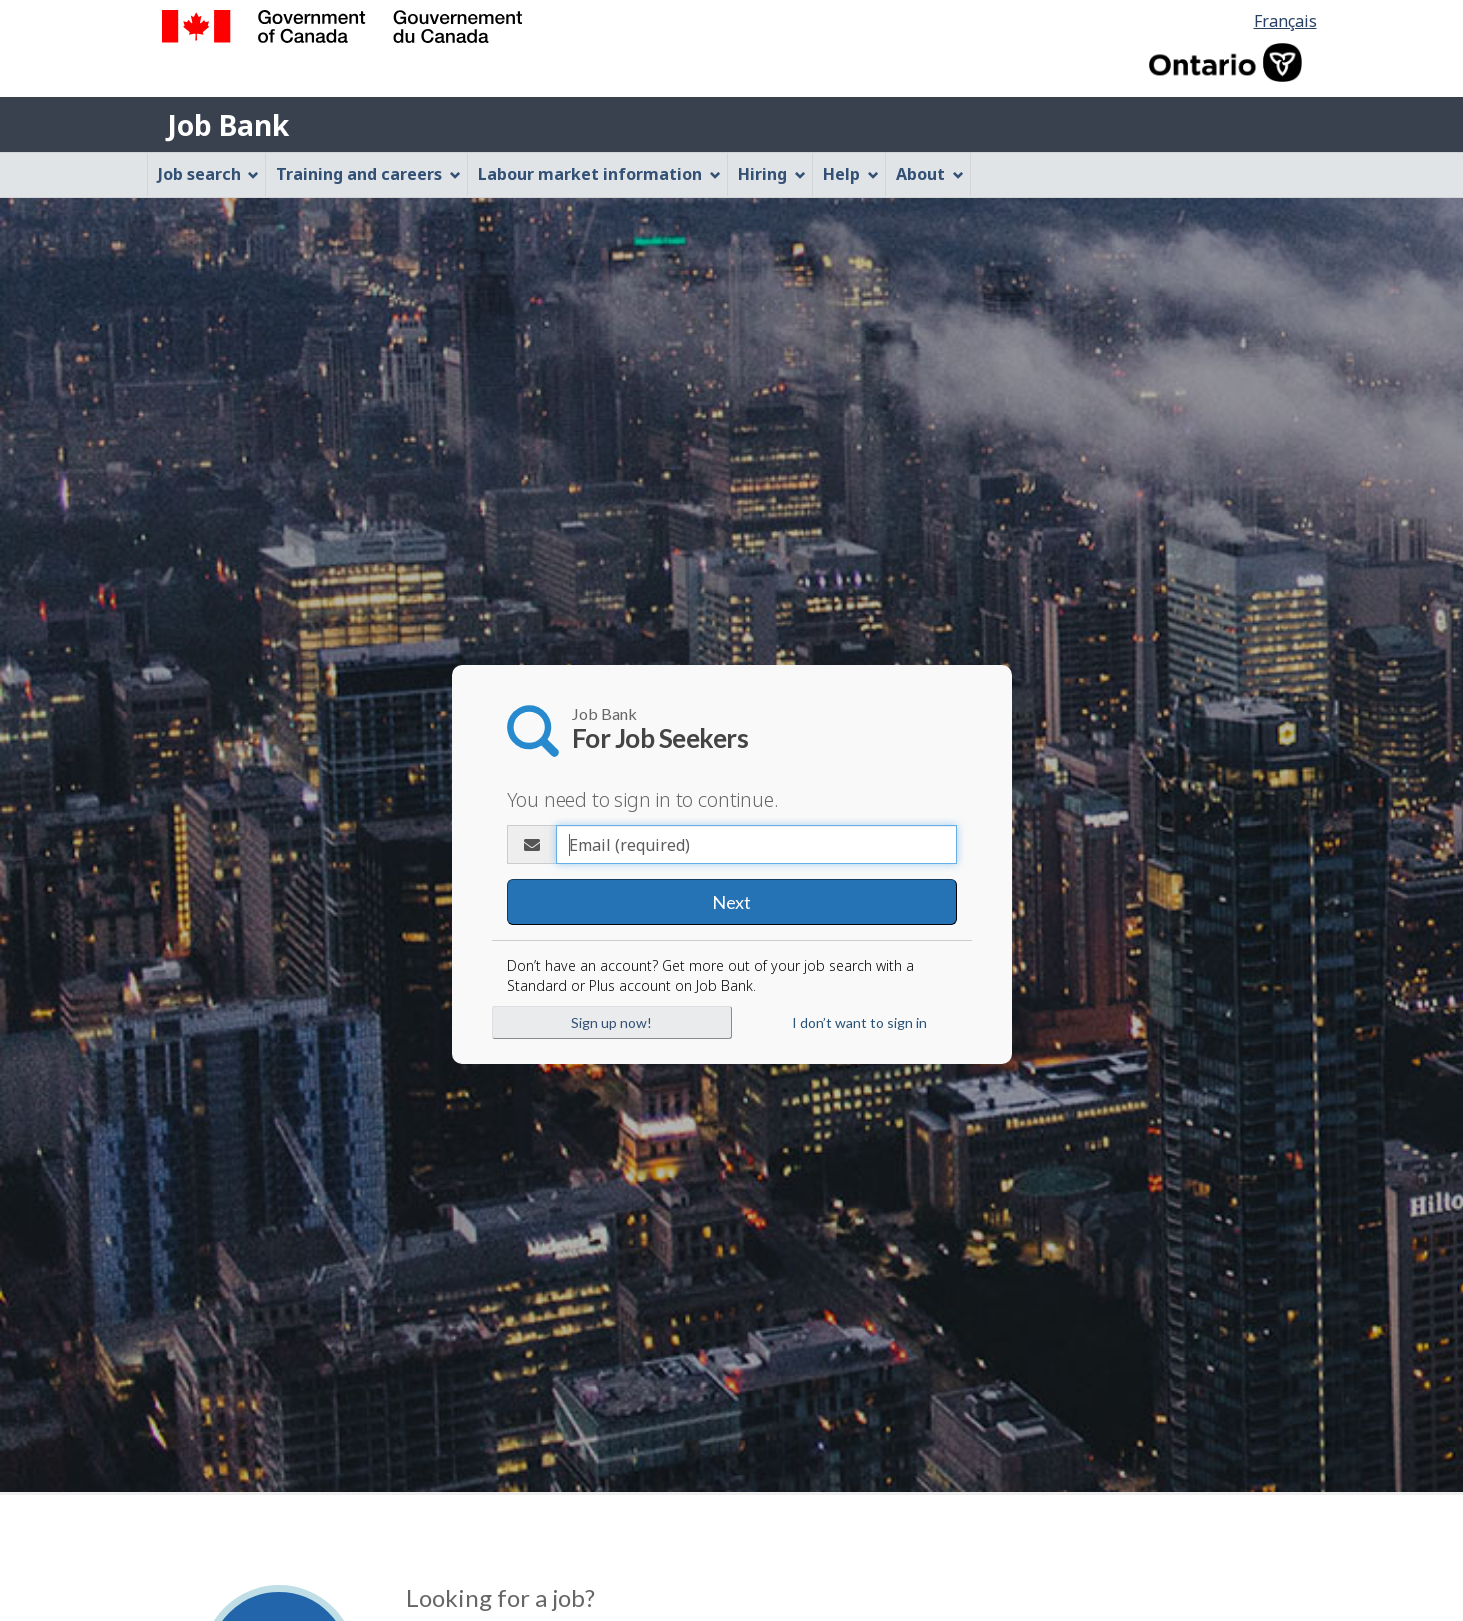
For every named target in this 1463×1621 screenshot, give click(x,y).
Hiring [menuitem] (772, 174)
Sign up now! (611, 1022)
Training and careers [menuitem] (368, 174)
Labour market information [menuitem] (599, 174)
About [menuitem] (930, 174)
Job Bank (228, 125)
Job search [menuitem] (209, 174)
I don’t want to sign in (859, 1022)
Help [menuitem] (851, 174)
